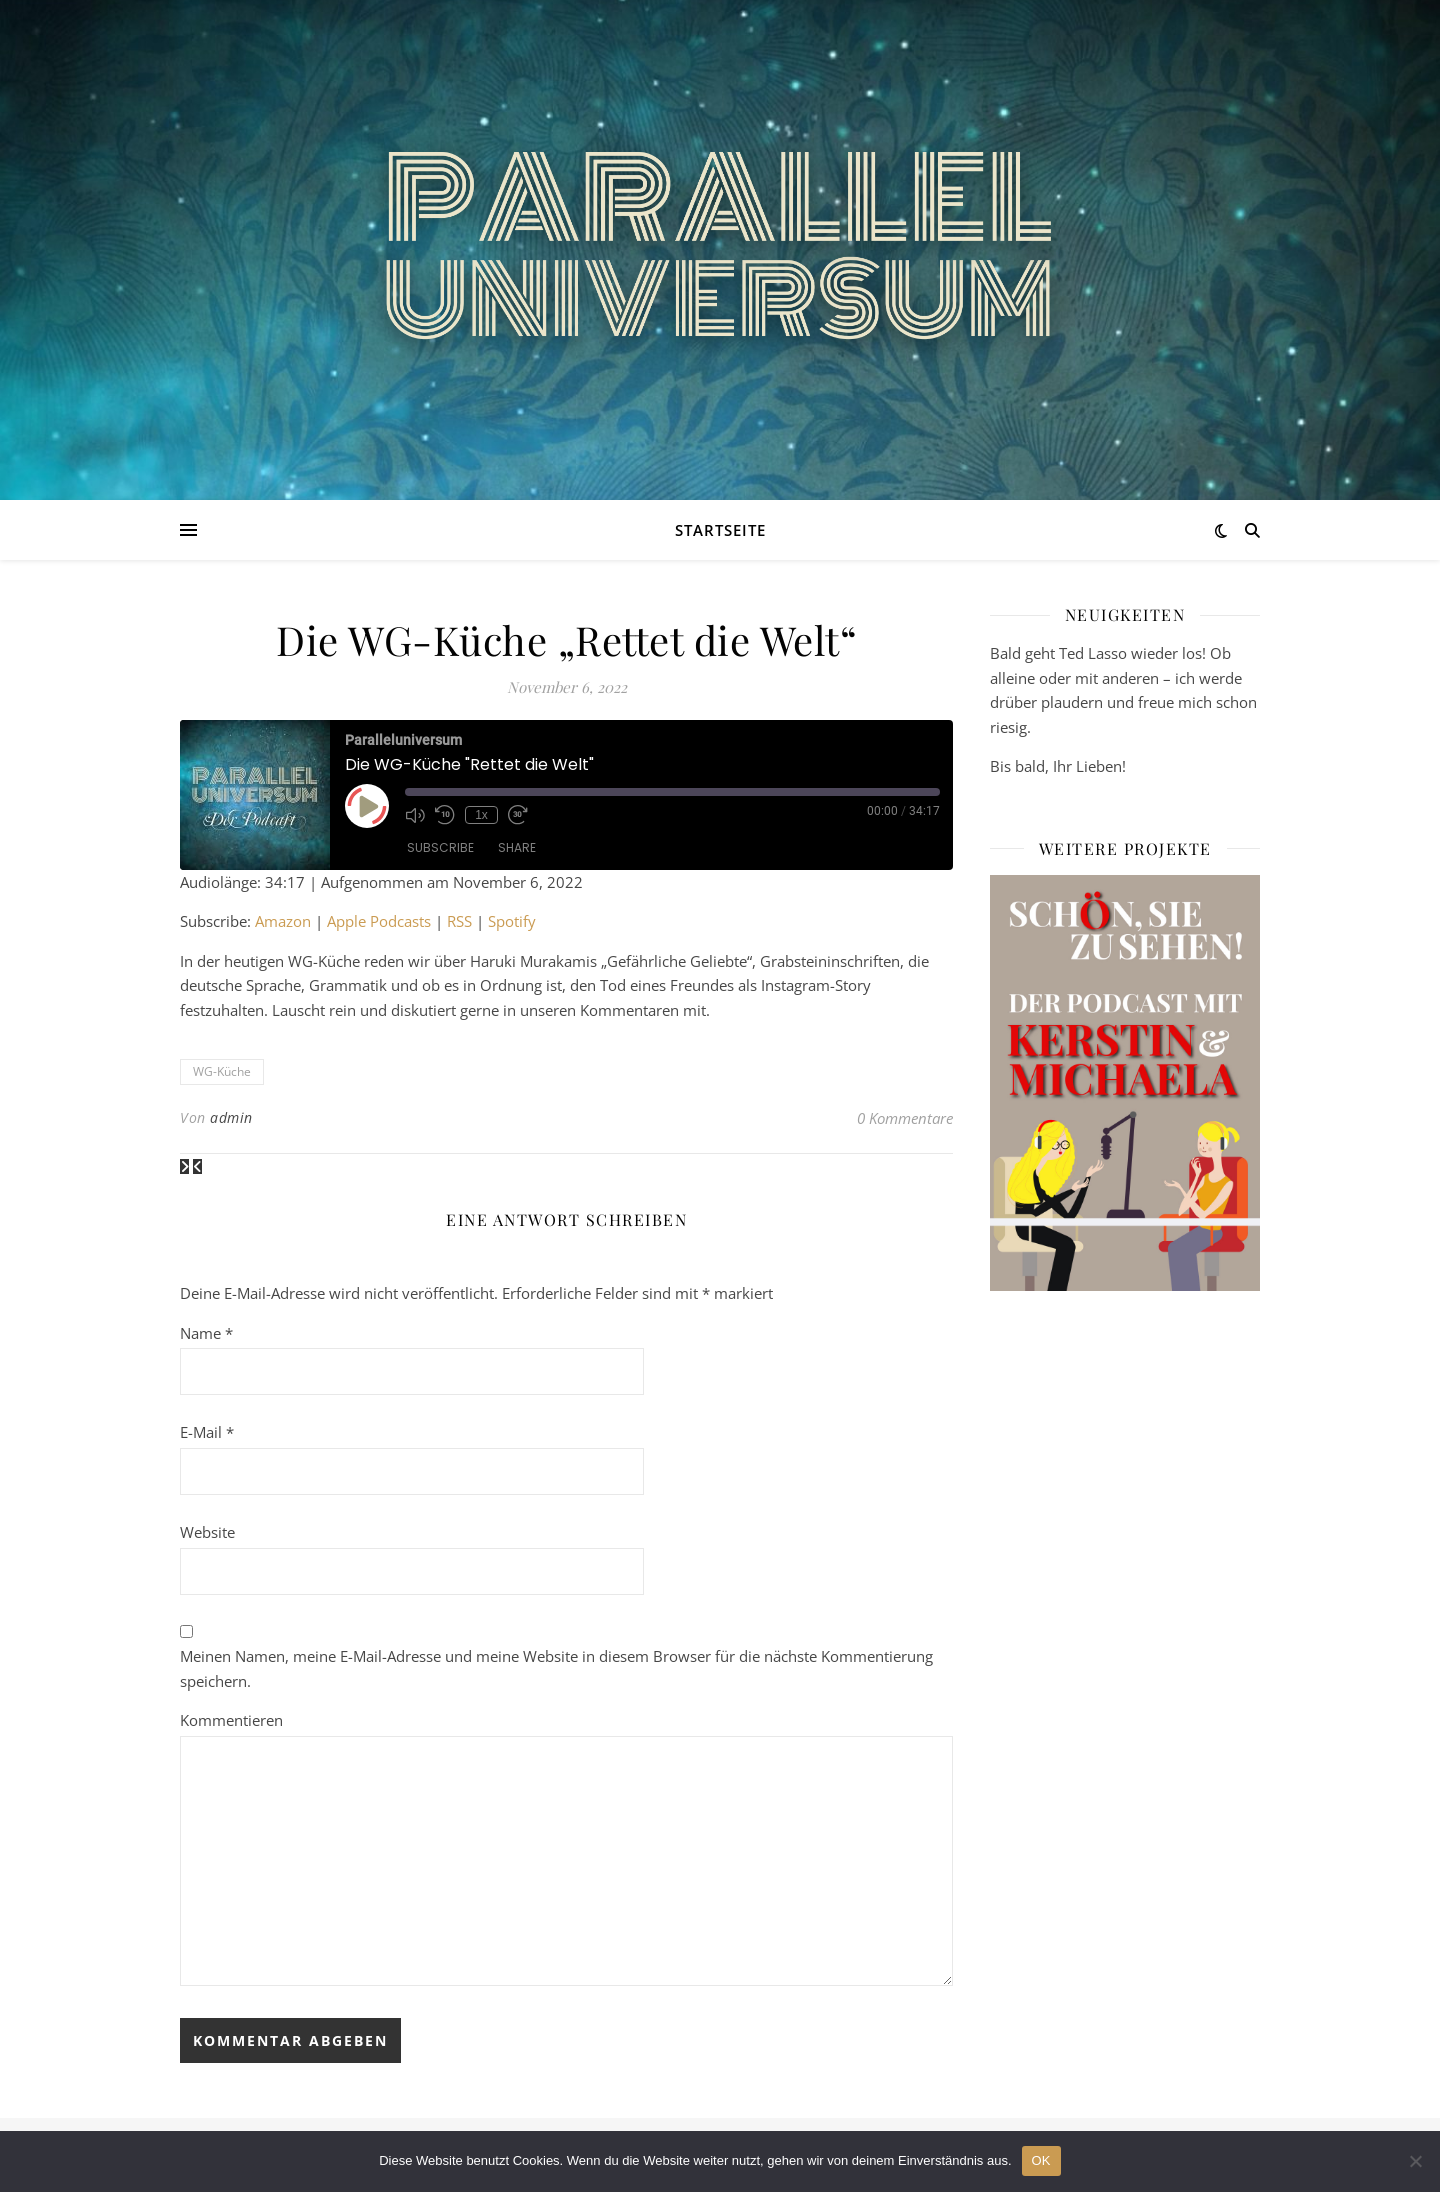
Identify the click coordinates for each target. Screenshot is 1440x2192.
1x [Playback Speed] (481, 815)
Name (206, 1333)
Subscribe (440, 847)
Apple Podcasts (379, 921)
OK (1041, 2160)
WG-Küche (222, 1071)
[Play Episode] (367, 806)
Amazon (283, 921)
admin (231, 1117)
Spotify (512, 921)
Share (517, 847)
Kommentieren (231, 1720)
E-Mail (207, 1432)
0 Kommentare (905, 1118)
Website (207, 1532)
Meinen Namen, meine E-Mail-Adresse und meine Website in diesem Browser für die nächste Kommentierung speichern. (556, 1668)
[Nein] (1415, 2161)
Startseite (720, 530)
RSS (459, 921)
